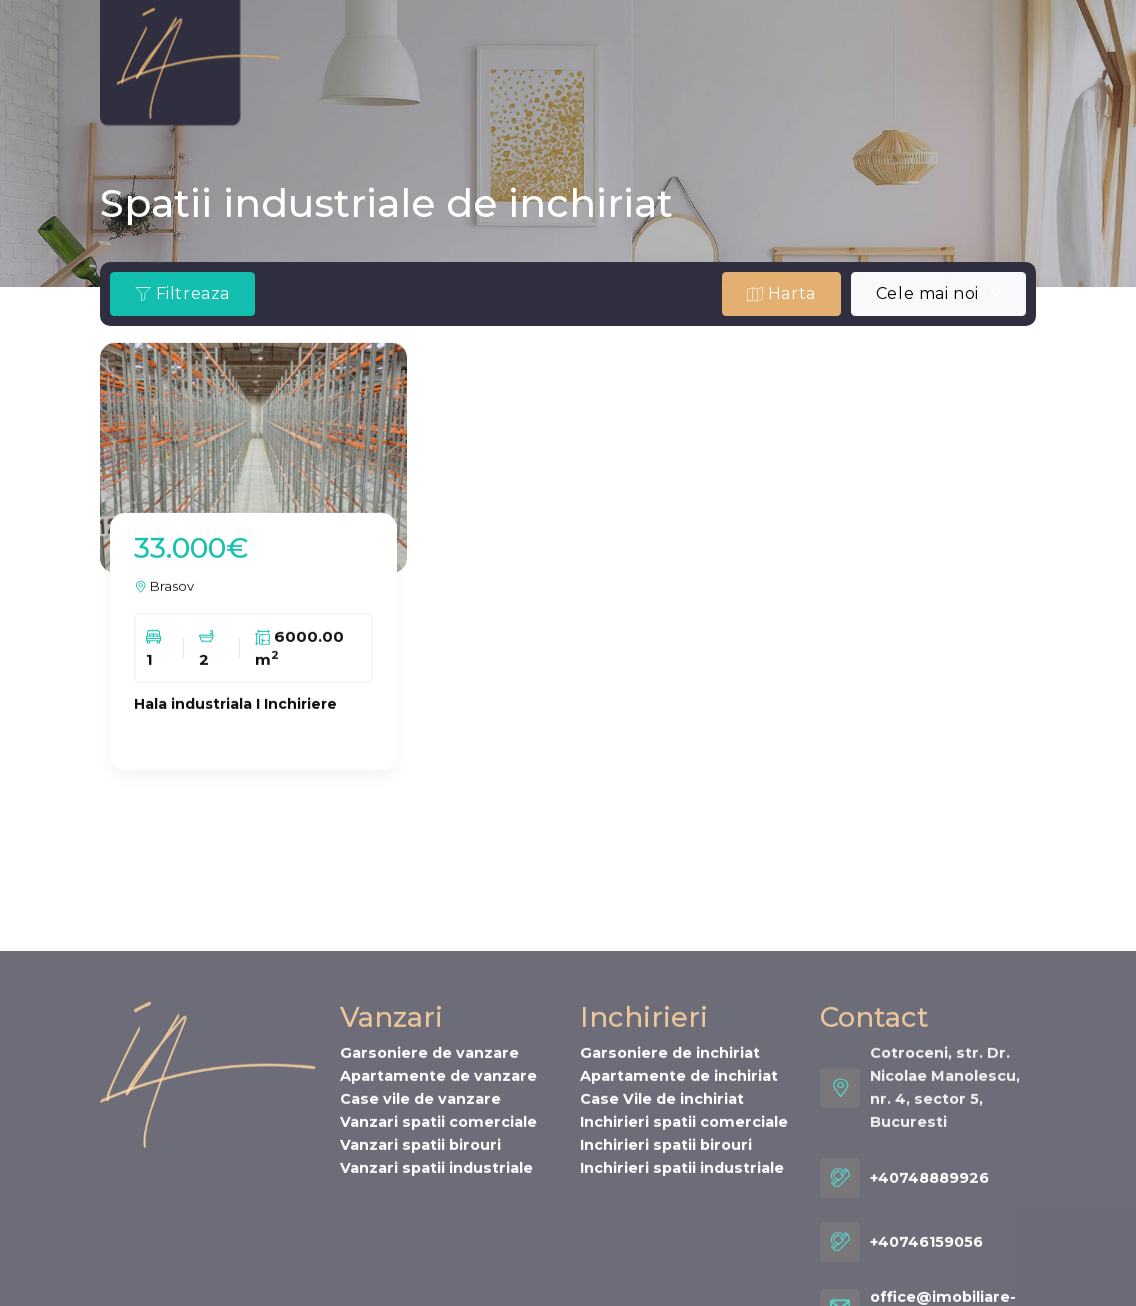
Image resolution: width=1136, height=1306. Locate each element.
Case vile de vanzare (420, 1249)
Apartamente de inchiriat (679, 1226)
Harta (781, 293)
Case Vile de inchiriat (662, 1249)
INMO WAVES (873, 54)
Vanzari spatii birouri (420, 1295)
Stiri (406, 93)
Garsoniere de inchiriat (670, 1203)
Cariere (485, 93)
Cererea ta (741, 54)
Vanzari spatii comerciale (438, 1272)
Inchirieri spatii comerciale (684, 1272)
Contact (581, 93)
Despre (326, 54)
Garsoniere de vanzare (429, 1203)
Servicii (327, 93)
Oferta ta (627, 54)
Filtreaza (182, 293)
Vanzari (419, 54)
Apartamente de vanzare (438, 1226)
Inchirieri (519, 54)
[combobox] (938, 294)
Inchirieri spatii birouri (666, 1295)
